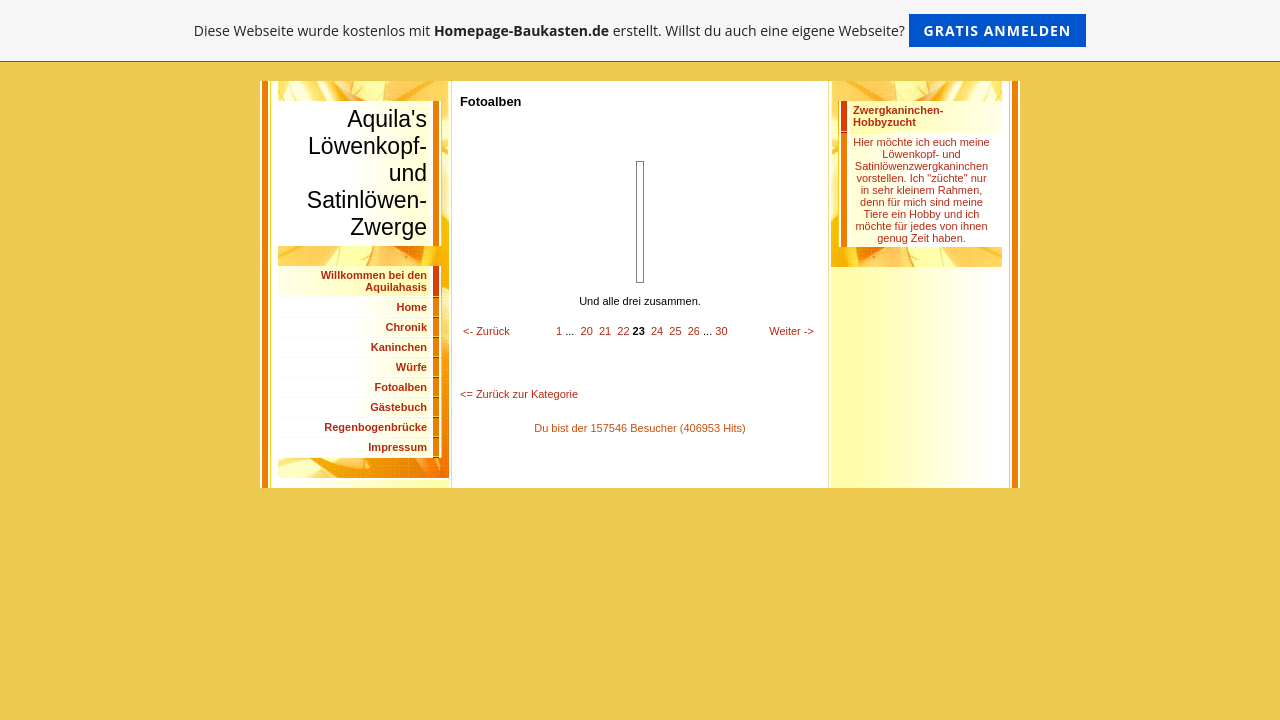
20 (587, 331)
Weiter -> (791, 331)
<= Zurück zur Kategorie (519, 394)
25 (675, 331)
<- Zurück (486, 331)
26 (694, 331)
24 (657, 331)
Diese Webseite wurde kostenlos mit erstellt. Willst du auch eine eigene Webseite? (640, 30)
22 (623, 331)
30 (721, 331)
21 (605, 331)
